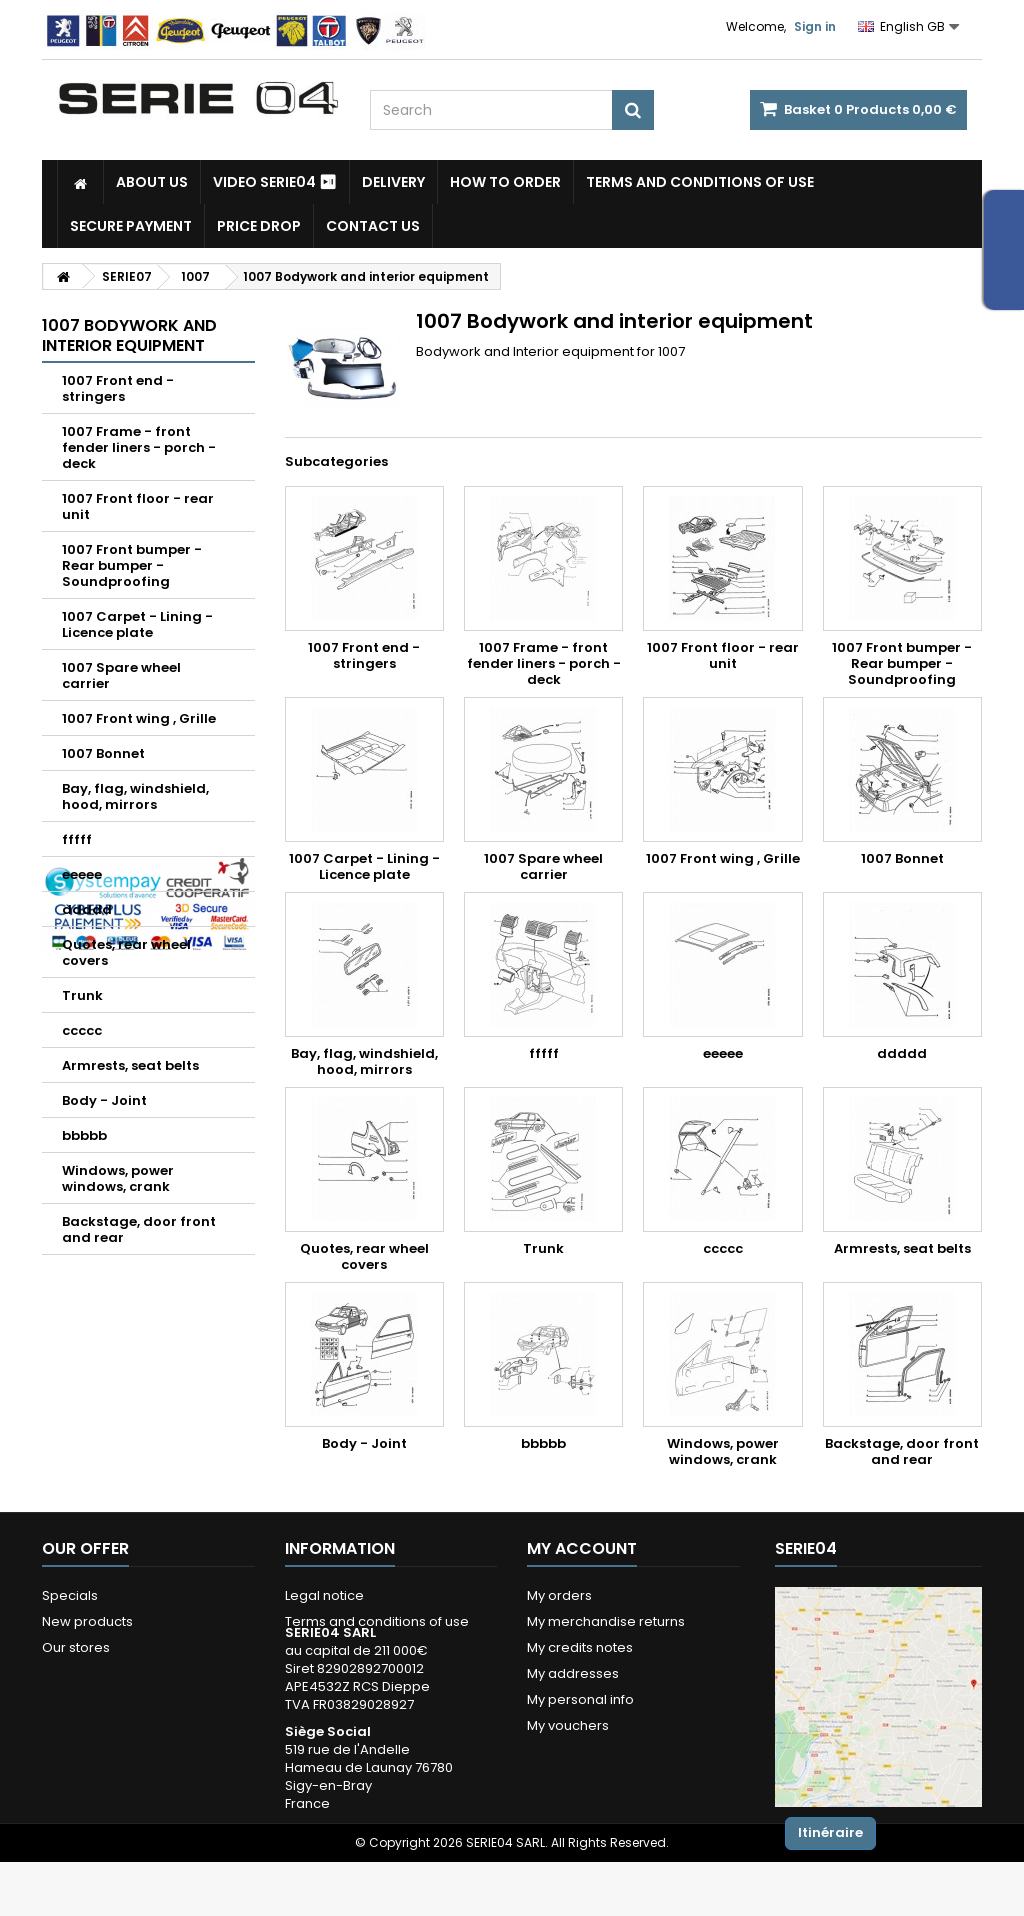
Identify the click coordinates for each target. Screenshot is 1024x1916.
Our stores (76, 1647)
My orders (559, 1595)
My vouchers (568, 1725)
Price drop (259, 226)
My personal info (580, 1699)
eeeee (82, 874)
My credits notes (580, 1647)
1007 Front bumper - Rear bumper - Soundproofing (132, 565)
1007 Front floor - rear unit (138, 506)
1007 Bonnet (103, 753)
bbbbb (84, 1135)
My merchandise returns (606, 1621)
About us (152, 182)
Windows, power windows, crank (118, 1178)
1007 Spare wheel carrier (121, 675)
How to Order (505, 182)
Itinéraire (830, 1832)
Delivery (393, 182)
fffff (77, 839)
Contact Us (373, 226)
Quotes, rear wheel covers (126, 952)
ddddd (87, 909)
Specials (70, 1595)
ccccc (82, 1030)
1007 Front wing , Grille (139, 718)
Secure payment (131, 226)
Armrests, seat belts (130, 1065)
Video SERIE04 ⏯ (275, 182)
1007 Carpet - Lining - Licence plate (137, 624)
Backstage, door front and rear (139, 1229)
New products (87, 1621)
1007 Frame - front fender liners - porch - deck (139, 447)
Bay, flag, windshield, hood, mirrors (135, 796)
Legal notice (324, 1595)
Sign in (815, 26)
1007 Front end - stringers (118, 388)
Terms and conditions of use (700, 182)
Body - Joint (104, 1100)
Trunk (82, 995)
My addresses (573, 1673)
